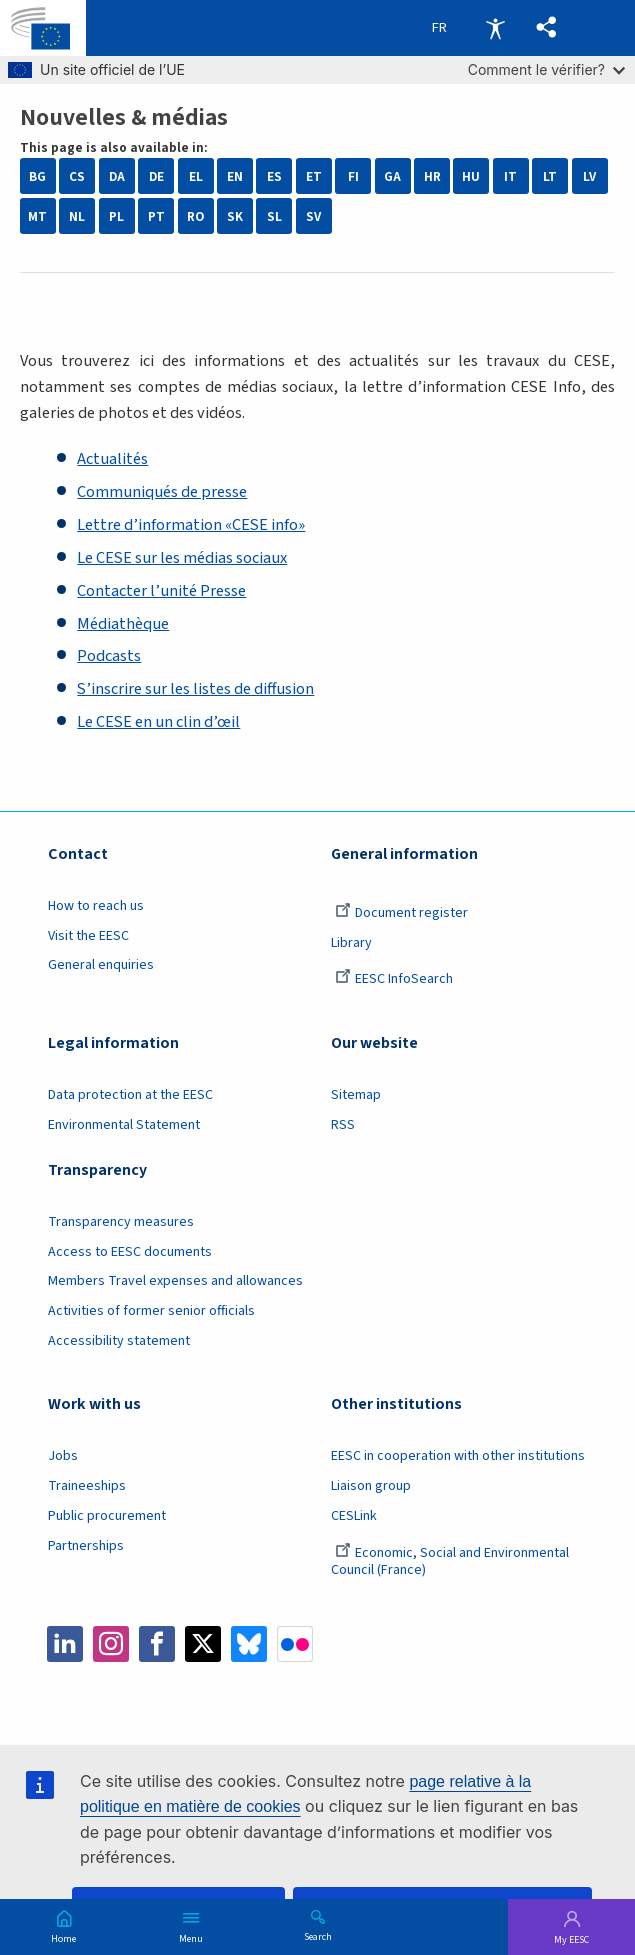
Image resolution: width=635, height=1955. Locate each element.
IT (510, 176)
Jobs (63, 1456)
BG (37, 176)
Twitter (203, 1644)
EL (196, 176)
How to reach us (96, 906)
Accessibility (495, 28)
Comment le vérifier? (546, 69)
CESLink (354, 1516)
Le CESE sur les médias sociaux (182, 558)
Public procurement (107, 1516)
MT (37, 216)
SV (313, 216)
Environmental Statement (124, 1125)
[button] (547, 28)
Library (351, 943)
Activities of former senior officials (151, 1311)
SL (274, 216)
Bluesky (249, 1644)
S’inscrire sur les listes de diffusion (195, 689)
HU (471, 176)
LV (589, 176)
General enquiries (101, 965)
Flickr (295, 1644)
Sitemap (356, 1095)
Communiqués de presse (162, 492)
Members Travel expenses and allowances (175, 1281)
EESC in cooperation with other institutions (458, 1456)
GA (392, 176)
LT (550, 176)
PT (156, 216)
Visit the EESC (88, 936)
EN (235, 176)
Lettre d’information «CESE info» (191, 525)
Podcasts (109, 656)
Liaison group (371, 1486)
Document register (401, 913)
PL (116, 216)
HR (432, 176)
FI (353, 176)
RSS (343, 1125)
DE (156, 176)
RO (195, 216)
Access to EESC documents (130, 1252)
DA (117, 176)
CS (77, 176)
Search (318, 1936)
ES (274, 176)
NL (77, 216)
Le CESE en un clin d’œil (158, 722)
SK (235, 216)
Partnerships (86, 1546)
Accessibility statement (119, 1341)
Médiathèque (123, 624)
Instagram (111, 1644)
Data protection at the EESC (130, 1095)
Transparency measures (121, 1222)
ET (314, 176)
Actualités (112, 459)
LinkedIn (65, 1644)
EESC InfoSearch (394, 979)
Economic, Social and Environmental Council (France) (450, 1561)
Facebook (157, 1644)
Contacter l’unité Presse (161, 591)
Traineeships (87, 1486)
